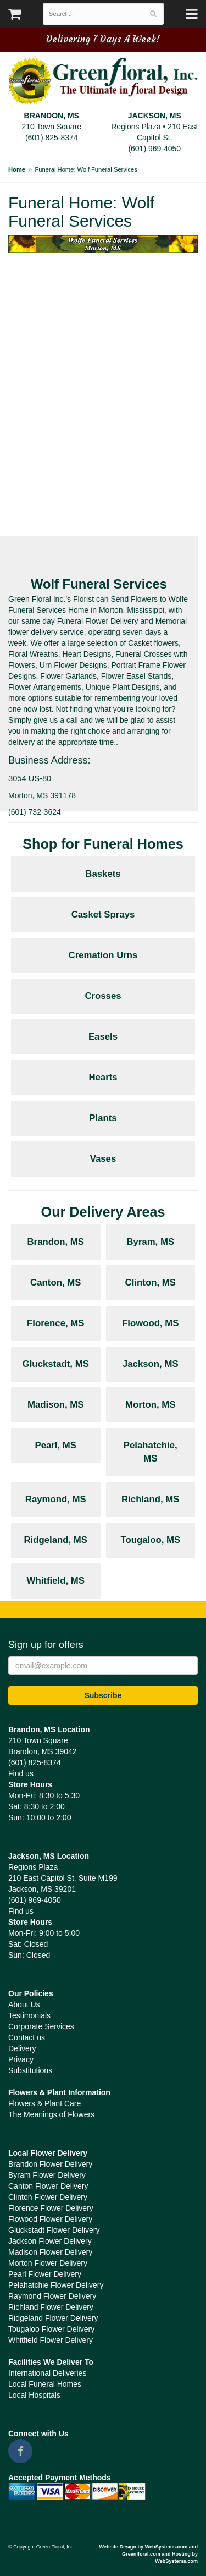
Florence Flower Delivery (50, 2208)
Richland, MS (150, 1499)
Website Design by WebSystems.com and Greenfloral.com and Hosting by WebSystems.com (148, 2554)
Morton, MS (150, 1404)
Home (16, 169)
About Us (24, 2004)
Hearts (102, 1077)
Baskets (102, 874)
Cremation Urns (103, 955)
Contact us (26, 2037)
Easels (103, 1036)
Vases (103, 1159)
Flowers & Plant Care (44, 2103)
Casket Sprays (103, 914)
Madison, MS (55, 1404)
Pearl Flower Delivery (44, 2274)
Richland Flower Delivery (50, 2307)
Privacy (21, 2059)
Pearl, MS (55, 1445)
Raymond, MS (55, 1499)
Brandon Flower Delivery (50, 2164)
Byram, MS (150, 1242)
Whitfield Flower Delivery (50, 2340)
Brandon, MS (55, 1242)
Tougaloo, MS (150, 1540)
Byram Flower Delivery (47, 2175)
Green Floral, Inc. (103, 81)
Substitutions (30, 2070)
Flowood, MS (150, 1323)
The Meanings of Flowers (51, 2114)
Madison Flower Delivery (50, 2252)
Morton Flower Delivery (47, 2263)
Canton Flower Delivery (48, 2186)
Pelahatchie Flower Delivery (56, 2285)
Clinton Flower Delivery (47, 2197)
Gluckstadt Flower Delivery (54, 2230)
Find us (21, 1773)
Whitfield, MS (56, 1580)
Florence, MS (55, 1323)
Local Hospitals (34, 2395)
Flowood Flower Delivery (50, 2219)
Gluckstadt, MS (56, 1364)
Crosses (103, 996)
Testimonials (29, 2015)
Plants (102, 1118)
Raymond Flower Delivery (52, 2296)
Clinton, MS (150, 1282)
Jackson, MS (151, 1364)
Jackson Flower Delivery (50, 2241)
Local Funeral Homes (44, 2384)
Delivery (22, 2048)
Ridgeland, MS (55, 1540)
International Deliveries (47, 2373)
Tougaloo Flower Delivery (51, 2329)
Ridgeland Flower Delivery (53, 2318)
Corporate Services (41, 2026)
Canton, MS (55, 1282)
